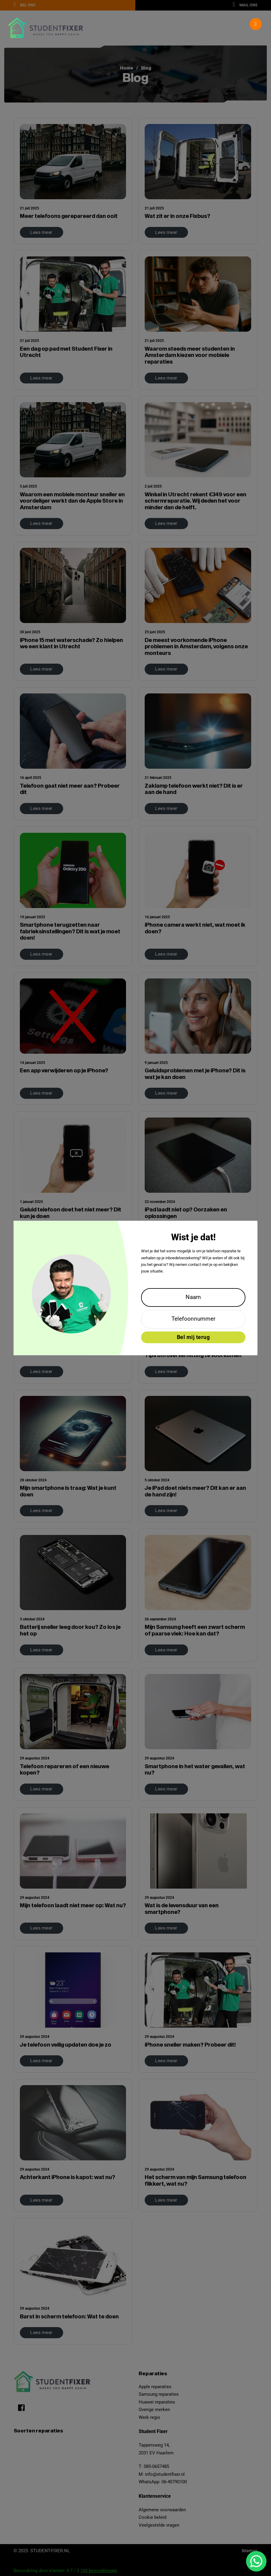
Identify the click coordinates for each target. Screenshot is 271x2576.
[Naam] (193, 1297)
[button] (135, 24)
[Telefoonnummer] (193, 1319)
